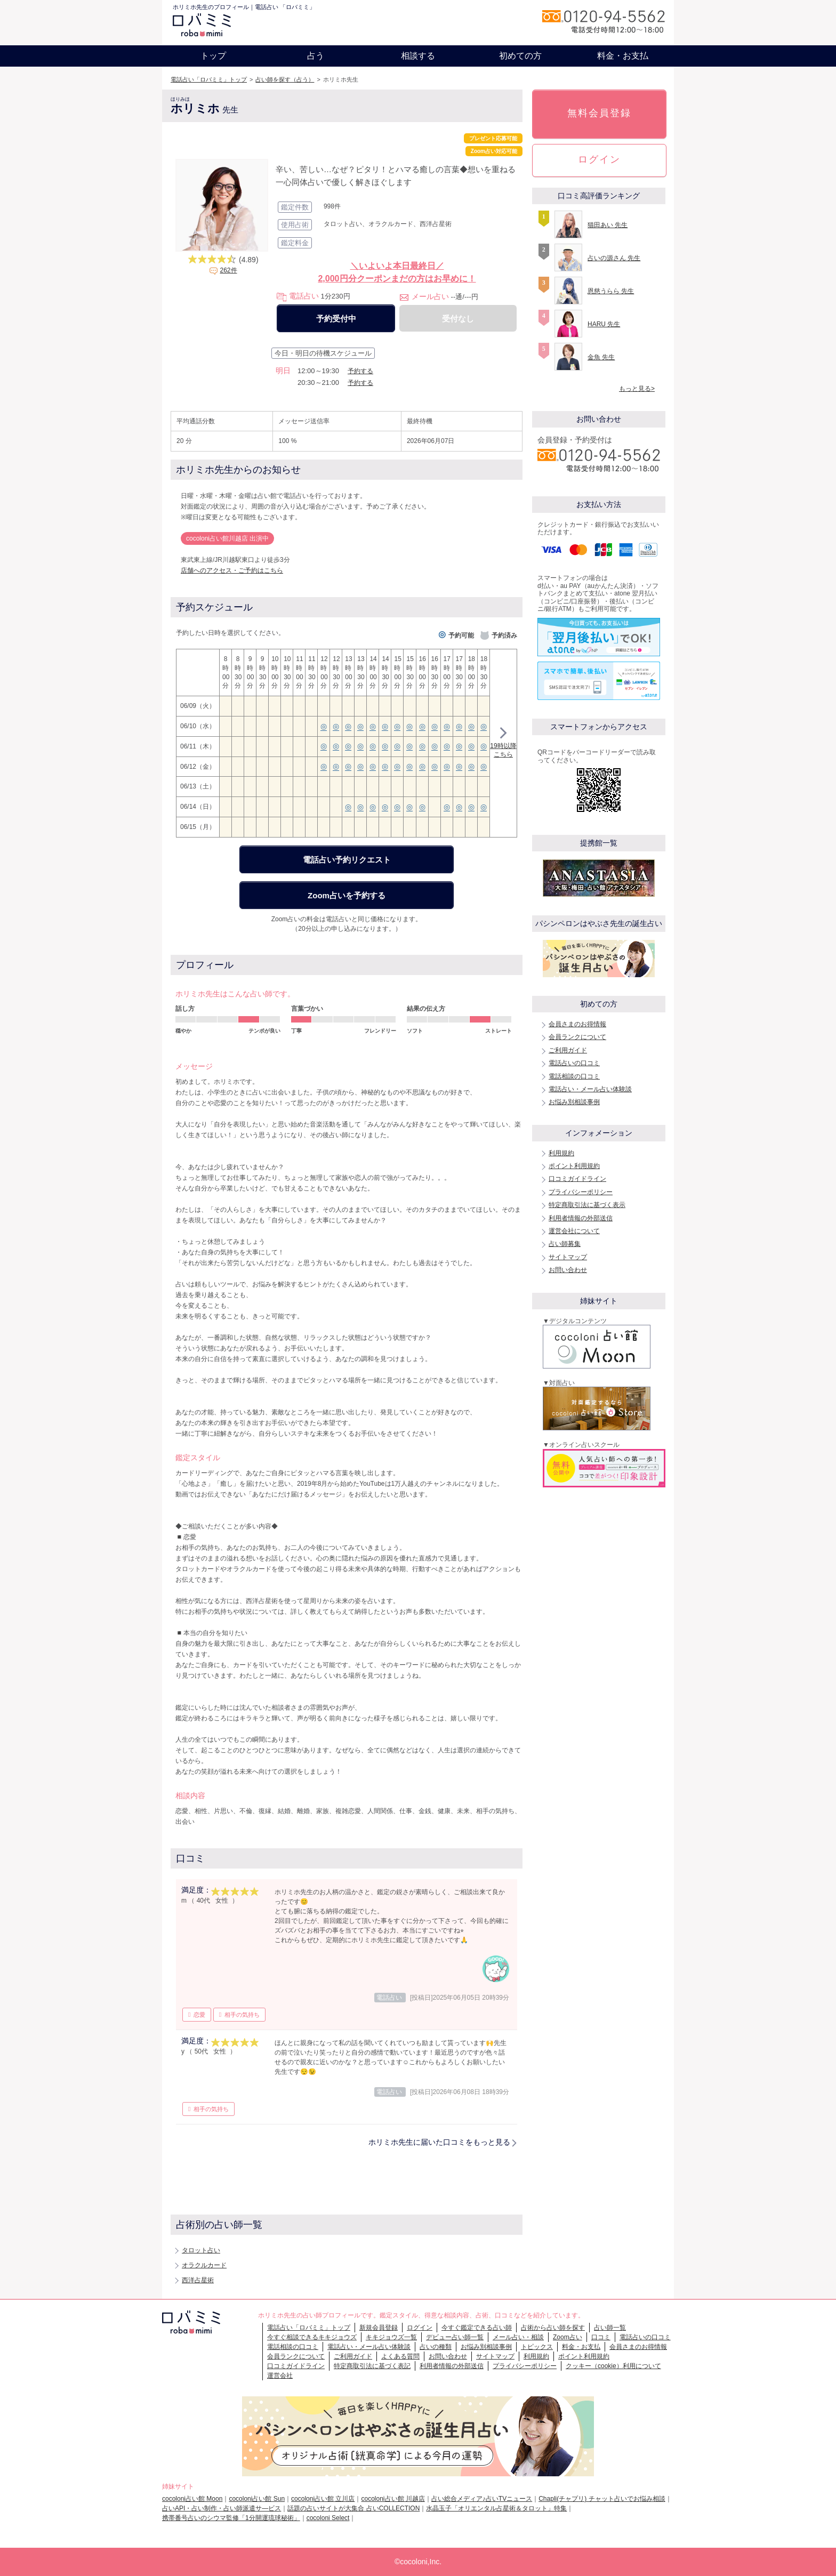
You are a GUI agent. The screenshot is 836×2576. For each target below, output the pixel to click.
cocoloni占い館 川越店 (392, 2498)
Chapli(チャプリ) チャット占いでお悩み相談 (601, 2498)
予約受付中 (336, 318)
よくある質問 (400, 2356)
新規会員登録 (378, 2327)
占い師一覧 (610, 2327)
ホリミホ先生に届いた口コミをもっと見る (439, 2142)
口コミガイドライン (577, 1178)
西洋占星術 (198, 2280)
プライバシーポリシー (581, 1192)
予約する (360, 371)
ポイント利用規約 (574, 1166)
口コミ (600, 2337)
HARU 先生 (604, 324)
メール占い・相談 (518, 2337)
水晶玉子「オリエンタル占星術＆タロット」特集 (496, 2508)
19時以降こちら (503, 744)
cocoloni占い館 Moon (192, 2498)
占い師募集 (565, 1243)
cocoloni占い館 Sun (257, 2498)
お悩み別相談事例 (574, 1102)
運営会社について (574, 1231)
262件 (228, 270)
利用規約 (561, 1153)
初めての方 (520, 55)
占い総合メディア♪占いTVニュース (481, 2498)
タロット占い (201, 2250)
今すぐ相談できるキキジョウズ (312, 2337)
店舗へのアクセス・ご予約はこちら (232, 570)
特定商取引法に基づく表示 (587, 1205)
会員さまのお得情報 (577, 1024)
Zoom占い (567, 2337)
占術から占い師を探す (553, 2327)
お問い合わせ (568, 1270)
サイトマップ (568, 1257)
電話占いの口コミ (574, 1063)
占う (315, 55)
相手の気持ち (242, 2014)
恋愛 (199, 2014)
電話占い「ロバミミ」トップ (209, 79)
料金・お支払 (622, 55)
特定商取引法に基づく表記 (372, 2366)
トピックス (537, 2346)
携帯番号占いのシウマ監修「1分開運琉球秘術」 (231, 2518)
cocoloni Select (328, 2518)
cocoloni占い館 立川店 (323, 2498)
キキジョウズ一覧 (391, 2337)
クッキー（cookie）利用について (613, 2366)
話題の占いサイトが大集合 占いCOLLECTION (353, 2508)
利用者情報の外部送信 (581, 1218)
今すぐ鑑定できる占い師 (476, 2327)
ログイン (599, 159)
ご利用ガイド (568, 1050)
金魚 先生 (601, 357)
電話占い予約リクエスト (347, 859)
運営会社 (280, 2375)
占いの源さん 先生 (614, 258)
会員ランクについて (577, 1037)
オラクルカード (204, 2265)
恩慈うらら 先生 (611, 291)
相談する (418, 55)
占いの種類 (436, 2346)
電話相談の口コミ (574, 1076)
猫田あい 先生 (608, 225)
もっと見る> (637, 388)
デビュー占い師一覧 (455, 2337)
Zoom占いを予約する (346, 895)
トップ (213, 55)
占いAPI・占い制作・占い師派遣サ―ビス (221, 2508)
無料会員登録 (599, 113)
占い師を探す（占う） (284, 79)
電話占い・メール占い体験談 (590, 1089)
